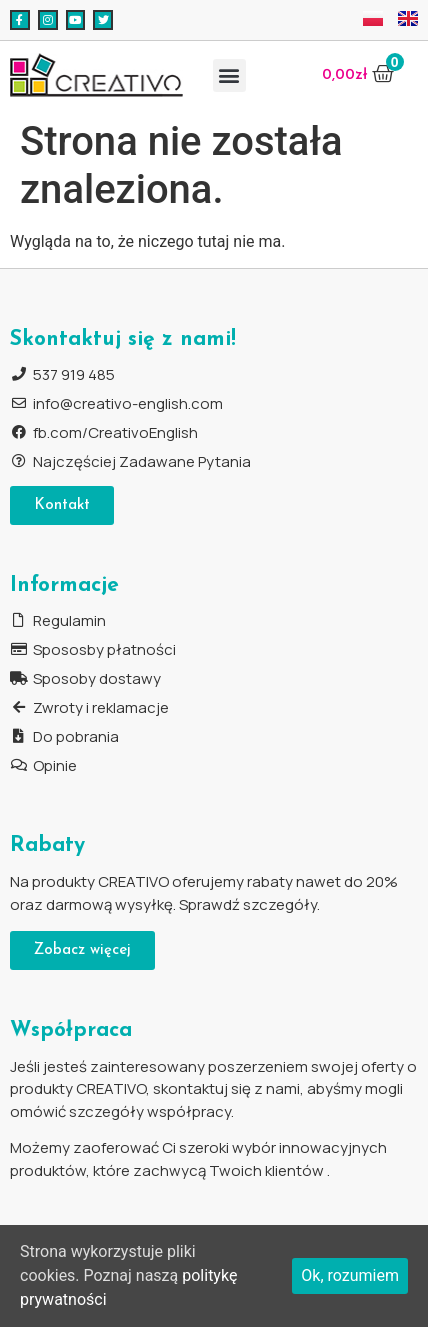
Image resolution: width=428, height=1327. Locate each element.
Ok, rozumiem (350, 1275)
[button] (229, 75)
